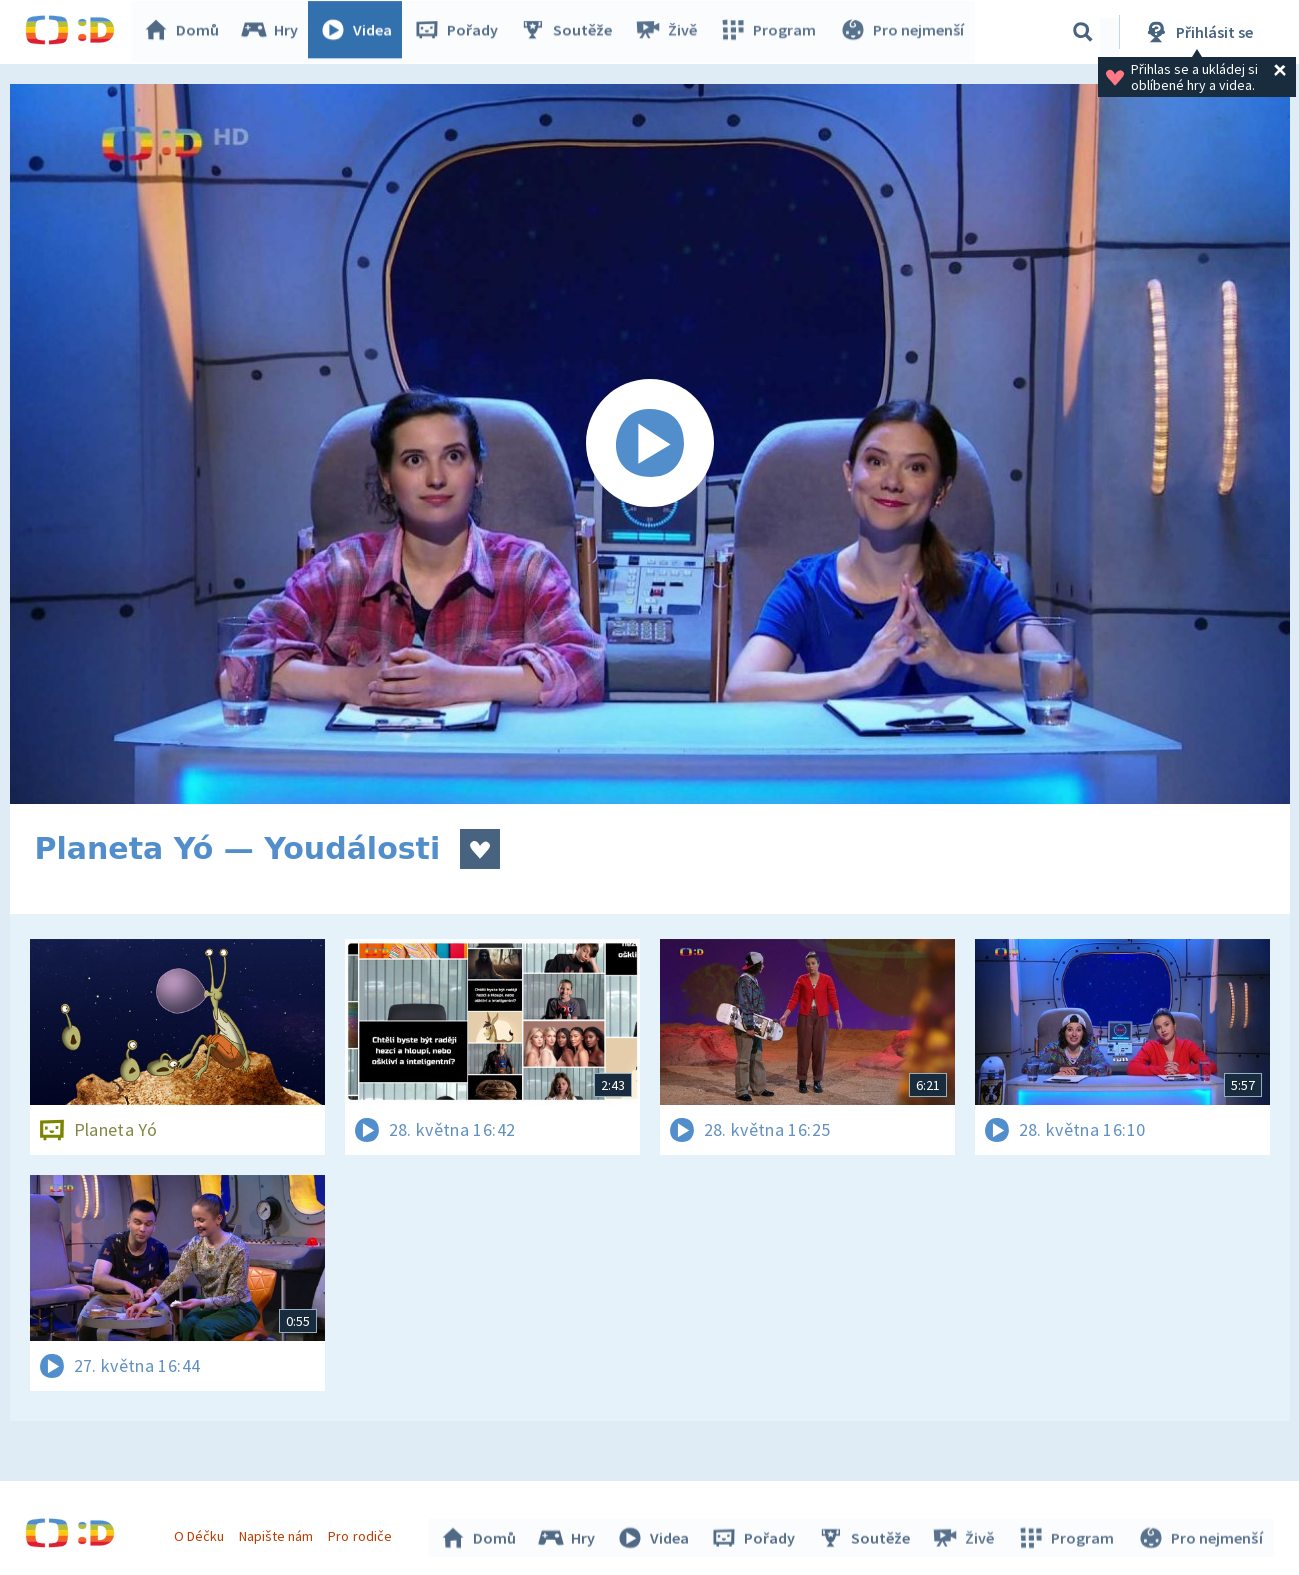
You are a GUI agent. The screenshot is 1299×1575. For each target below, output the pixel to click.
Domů (186, 32)
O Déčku (202, 1533)
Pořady (461, 32)
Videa (361, 32)
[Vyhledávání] (1083, 32)
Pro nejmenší (903, 32)
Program (771, 32)
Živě (670, 32)
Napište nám (279, 1533)
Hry (274, 32)
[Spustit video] (650, 444)
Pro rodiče (362, 1533)
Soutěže (571, 32)
